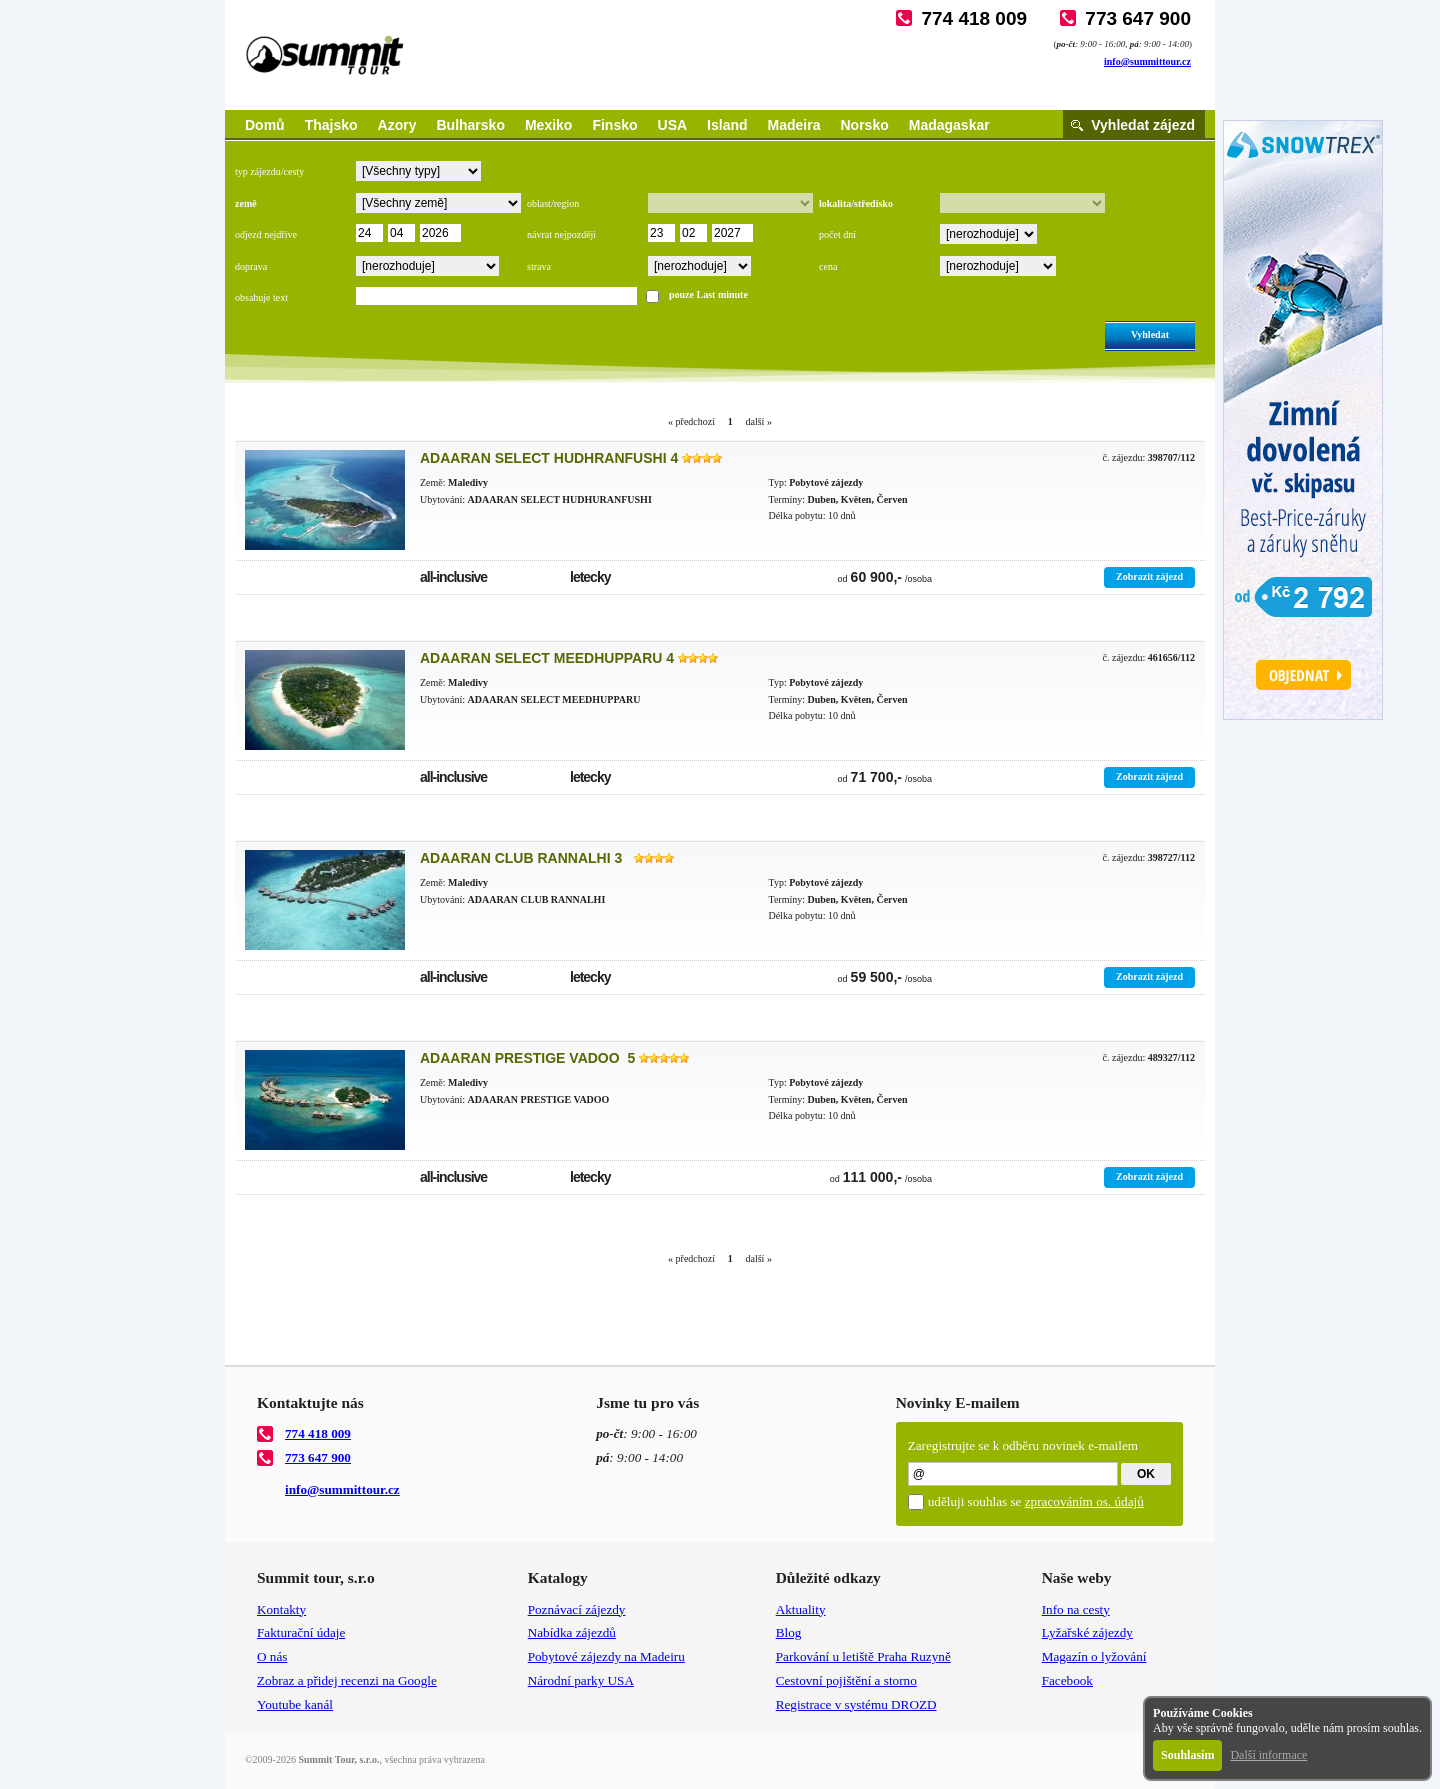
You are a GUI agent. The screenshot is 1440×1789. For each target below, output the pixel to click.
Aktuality (801, 1609)
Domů (265, 125)
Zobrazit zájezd (1149, 576)
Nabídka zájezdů (572, 1632)
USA (673, 125)
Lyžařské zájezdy (1087, 1632)
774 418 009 (974, 18)
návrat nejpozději (561, 234)
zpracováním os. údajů (1084, 1501)
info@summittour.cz (1147, 61)
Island (727, 125)
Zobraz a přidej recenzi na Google (347, 1680)
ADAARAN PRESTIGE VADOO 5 (527, 1058)
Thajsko (331, 125)
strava (539, 266)
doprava (251, 266)
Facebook (1067, 1680)
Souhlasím (1187, 1755)
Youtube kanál (295, 1704)
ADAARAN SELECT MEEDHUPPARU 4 (547, 658)
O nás (272, 1656)
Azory (397, 125)
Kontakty (281, 1609)
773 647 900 (1138, 18)
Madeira (794, 125)
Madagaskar (949, 125)
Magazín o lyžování (1094, 1656)
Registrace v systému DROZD (856, 1704)
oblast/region (553, 203)
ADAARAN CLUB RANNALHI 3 (525, 858)
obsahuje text (261, 297)
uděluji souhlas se (1036, 1501)
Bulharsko (470, 125)
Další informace (1268, 1755)
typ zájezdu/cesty (269, 171)
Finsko (614, 125)
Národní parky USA (581, 1680)
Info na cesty (1076, 1609)
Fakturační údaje (301, 1632)
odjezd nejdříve (266, 234)
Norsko (865, 125)
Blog (789, 1632)
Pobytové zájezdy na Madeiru (606, 1656)
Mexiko (548, 125)
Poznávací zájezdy (577, 1609)
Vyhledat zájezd (1143, 125)
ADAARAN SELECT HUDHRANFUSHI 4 (549, 458)
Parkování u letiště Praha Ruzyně (863, 1656)
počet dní (837, 234)
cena (828, 266)
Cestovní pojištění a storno (846, 1680)
